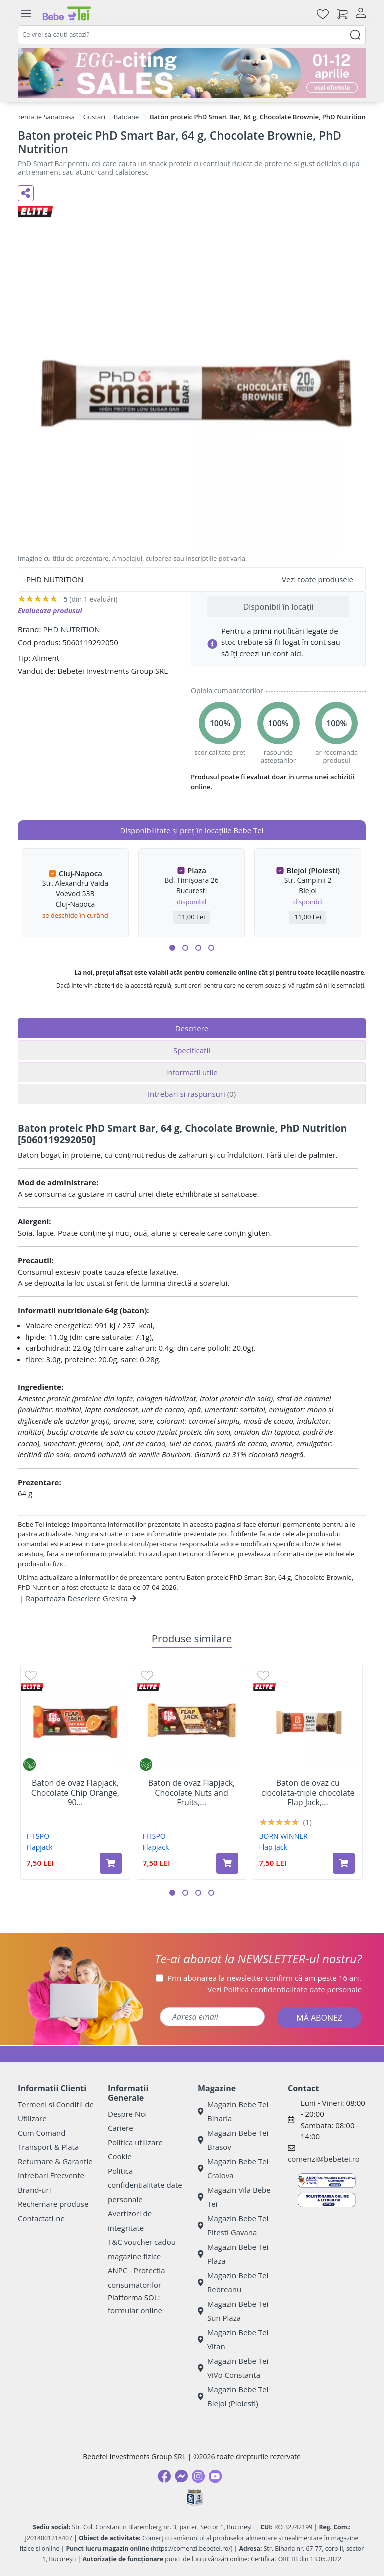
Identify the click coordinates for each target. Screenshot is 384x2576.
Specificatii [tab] (192, 1050)
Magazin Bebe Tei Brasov (233, 2140)
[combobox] (192, 34)
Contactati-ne (41, 2218)
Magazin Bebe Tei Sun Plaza (233, 2311)
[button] (172, 947)
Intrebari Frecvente (51, 2175)
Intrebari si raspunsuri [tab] (192, 1094)
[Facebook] (164, 2476)
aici (296, 653)
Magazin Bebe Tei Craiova (233, 2168)
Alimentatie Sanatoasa (41, 116)
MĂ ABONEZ (319, 2017)
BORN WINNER (284, 1836)
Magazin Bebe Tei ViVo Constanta (233, 2368)
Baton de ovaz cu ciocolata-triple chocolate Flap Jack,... (308, 1792)
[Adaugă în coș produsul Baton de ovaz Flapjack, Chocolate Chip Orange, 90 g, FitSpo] (111, 1863)
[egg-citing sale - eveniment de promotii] (192, 73)
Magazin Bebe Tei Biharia (233, 2111)
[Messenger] (181, 2476)
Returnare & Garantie (55, 2161)
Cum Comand (42, 2133)
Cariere (121, 2128)
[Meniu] (26, 14)
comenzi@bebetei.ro (324, 2159)
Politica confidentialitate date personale (145, 2185)
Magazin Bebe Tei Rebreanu (233, 2282)
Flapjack (39, 1847)
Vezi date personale (285, 1989)
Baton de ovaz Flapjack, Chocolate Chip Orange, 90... (76, 1792)
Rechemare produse (53, 2204)
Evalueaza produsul (50, 610)
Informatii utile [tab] (192, 1072)
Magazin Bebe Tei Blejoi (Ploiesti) (233, 2396)
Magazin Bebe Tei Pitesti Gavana (233, 2225)
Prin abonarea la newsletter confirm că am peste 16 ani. (265, 1978)
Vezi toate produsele (318, 579)
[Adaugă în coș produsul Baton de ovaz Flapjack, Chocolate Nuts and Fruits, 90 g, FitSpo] (227, 1863)
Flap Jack (274, 1847)
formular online (135, 2310)
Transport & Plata (48, 2147)
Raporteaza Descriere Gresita (81, 1598)
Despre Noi (127, 2114)
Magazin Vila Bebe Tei (234, 2197)
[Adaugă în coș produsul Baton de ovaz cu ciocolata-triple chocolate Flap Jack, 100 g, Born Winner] (344, 1863)
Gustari (95, 116)
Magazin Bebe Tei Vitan (233, 2339)
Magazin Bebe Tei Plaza (233, 2254)
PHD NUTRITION (71, 629)
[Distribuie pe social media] (26, 193)
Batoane (127, 116)
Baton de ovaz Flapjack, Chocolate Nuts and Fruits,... (192, 1792)
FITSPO (38, 1836)
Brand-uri (34, 2190)
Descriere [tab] (192, 1028)
